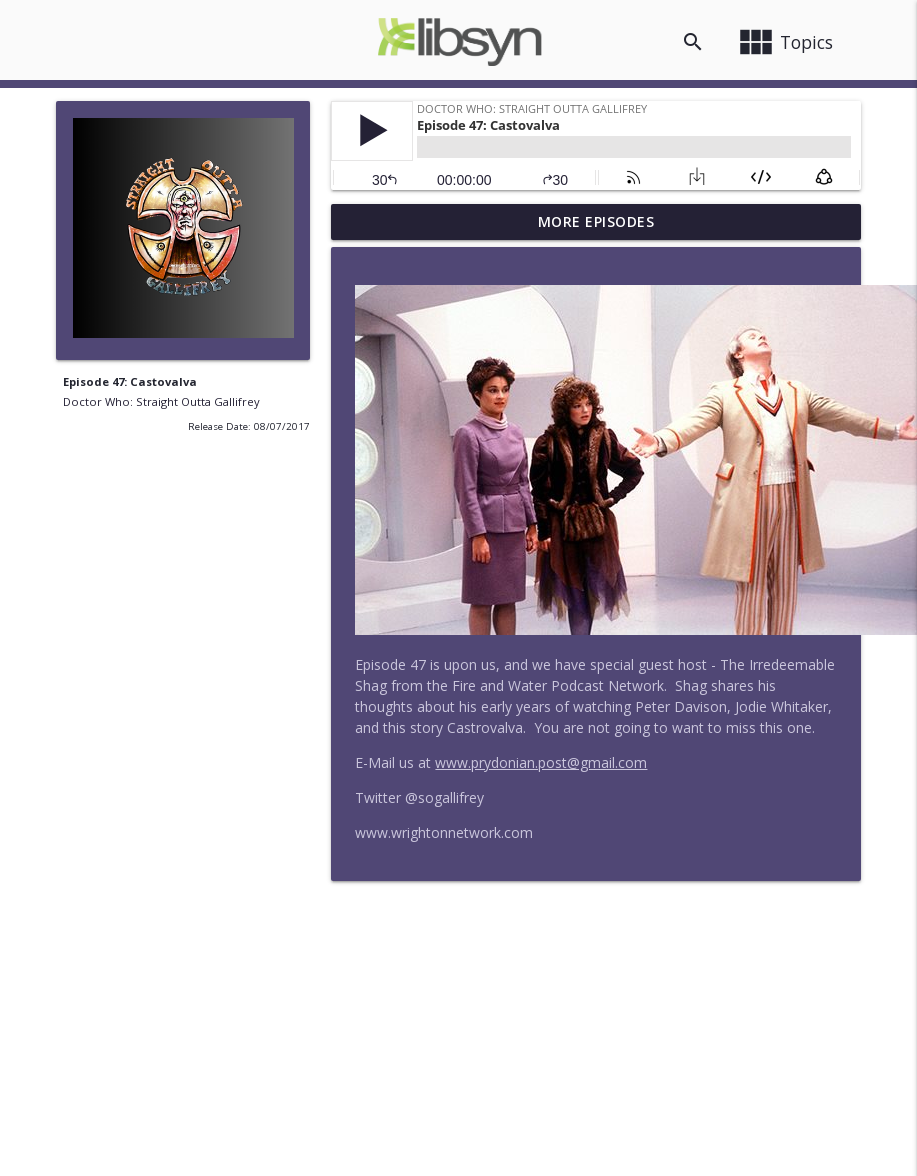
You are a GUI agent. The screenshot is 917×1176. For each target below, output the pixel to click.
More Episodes (596, 221)
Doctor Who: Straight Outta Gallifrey (161, 401)
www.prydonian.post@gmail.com (541, 762)
